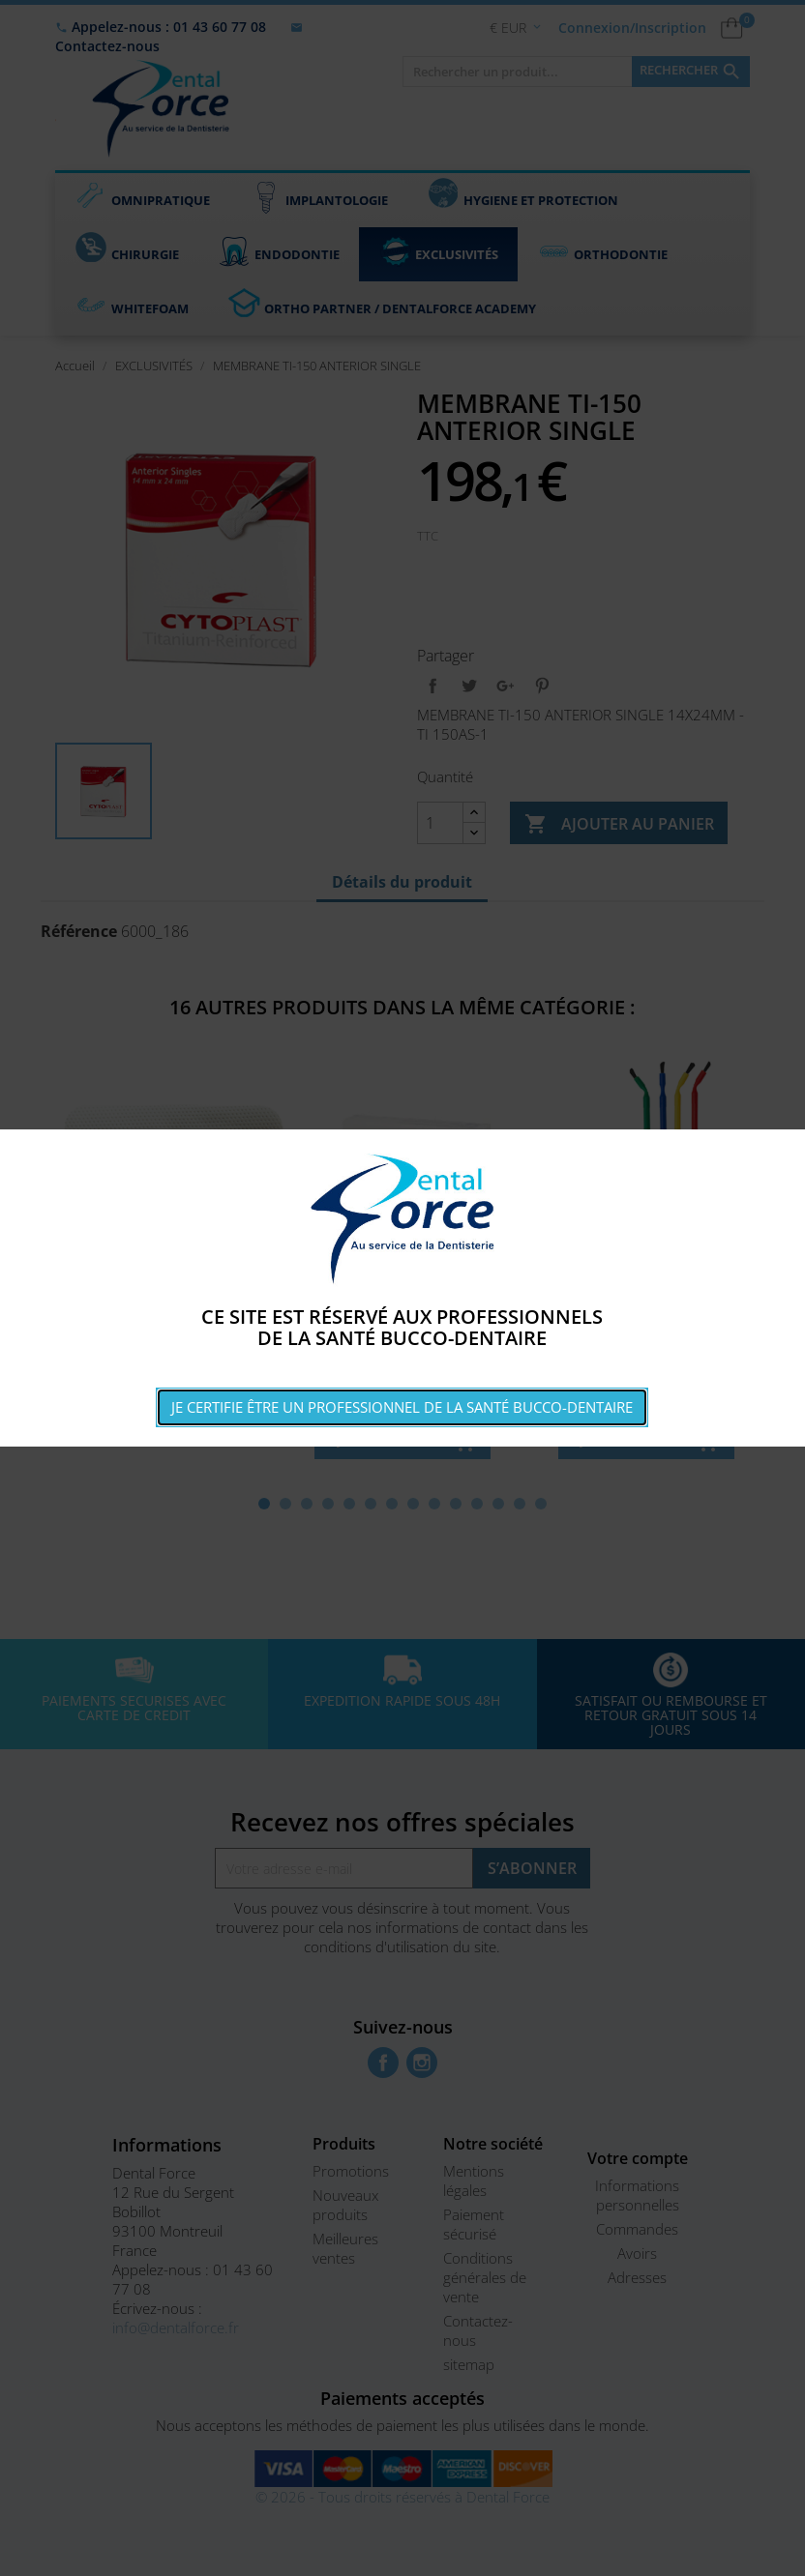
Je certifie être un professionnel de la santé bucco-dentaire (402, 1407)
